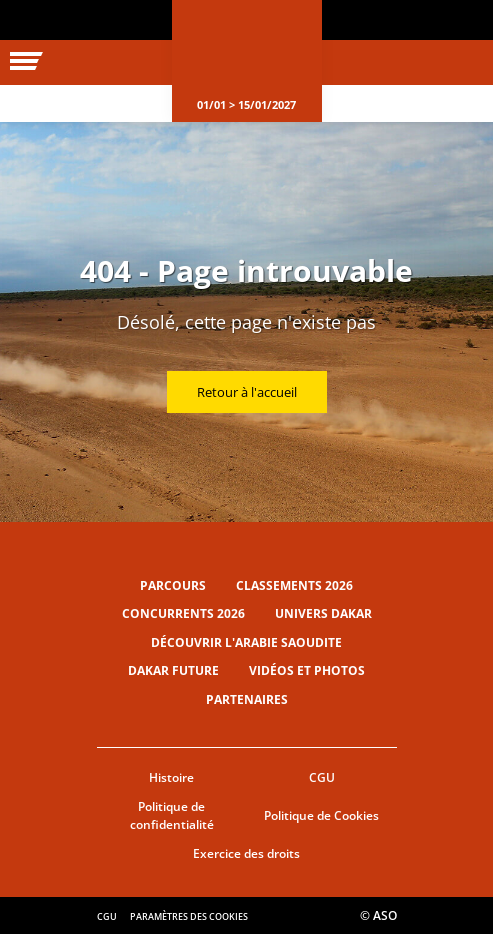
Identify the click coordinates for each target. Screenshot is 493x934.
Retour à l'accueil (247, 392)
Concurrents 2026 (183, 613)
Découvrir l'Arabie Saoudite (246, 642)
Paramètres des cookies (189, 916)
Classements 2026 (294, 585)
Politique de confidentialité (172, 816)
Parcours (173, 585)
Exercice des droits (246, 853)
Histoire (171, 777)
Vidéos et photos (307, 670)
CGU (322, 777)
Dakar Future (173, 670)
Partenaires (247, 699)
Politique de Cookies (321, 815)
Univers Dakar (323, 613)
